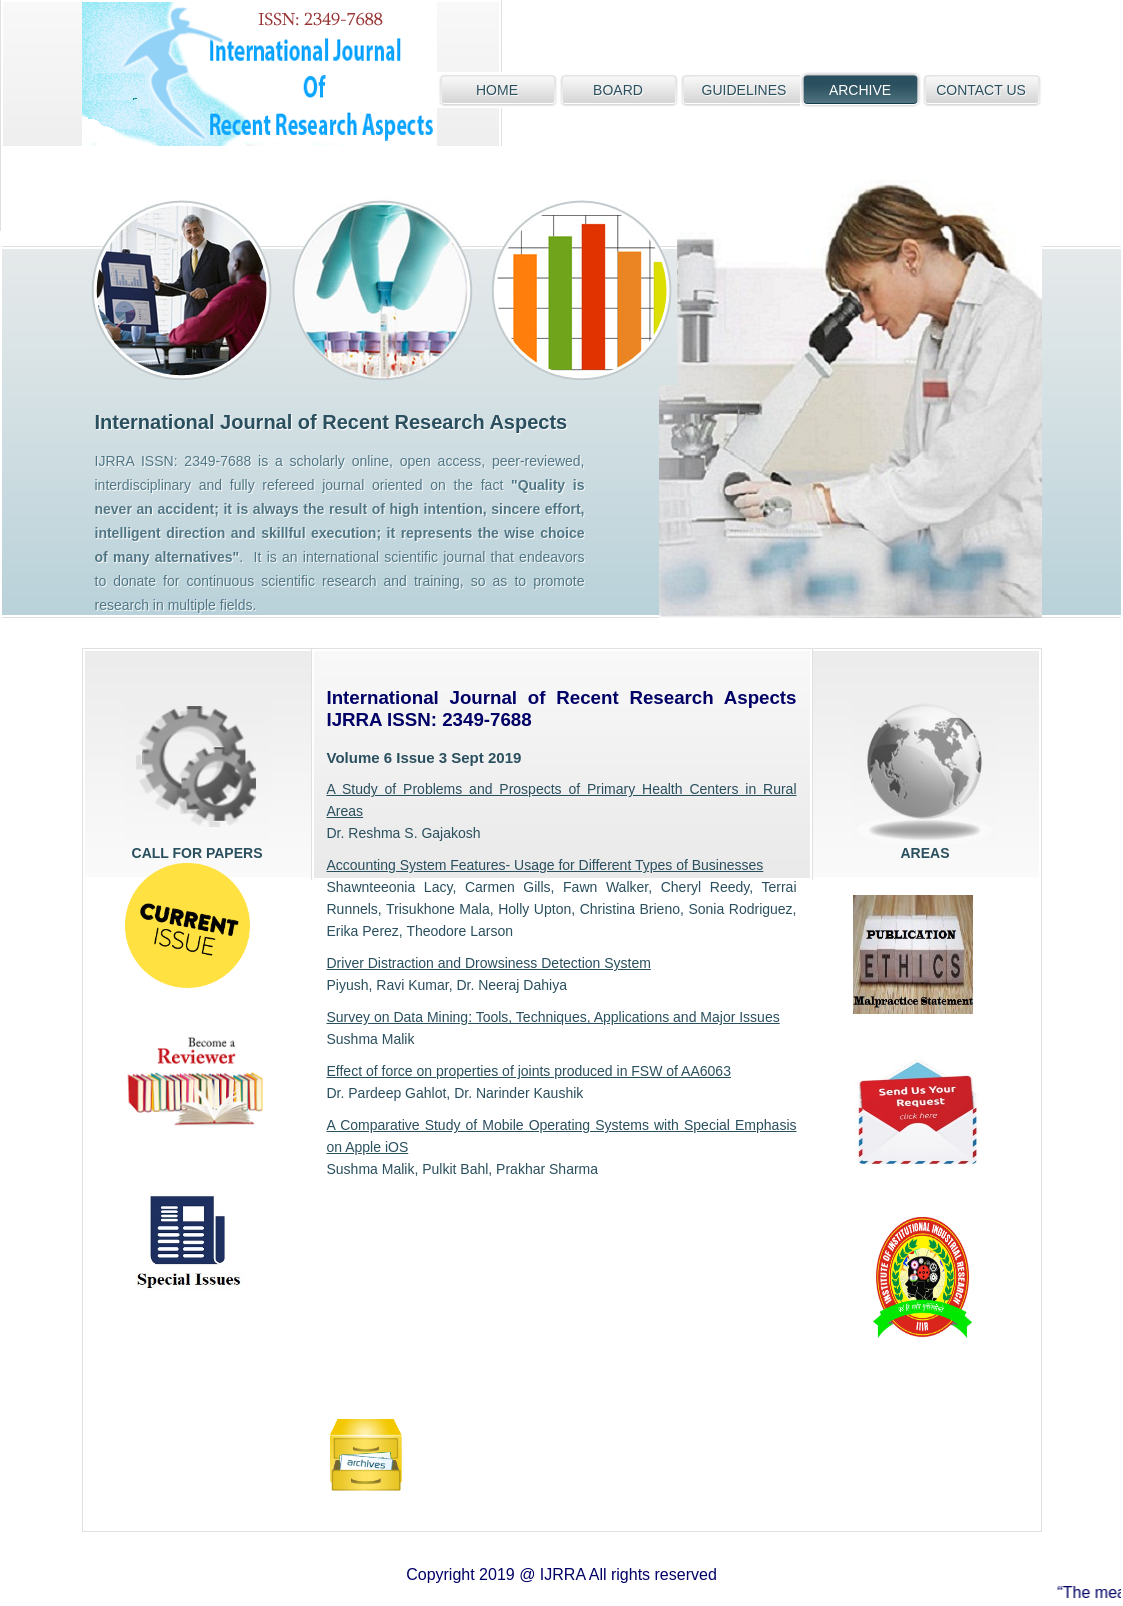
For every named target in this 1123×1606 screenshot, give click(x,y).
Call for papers (197, 772)
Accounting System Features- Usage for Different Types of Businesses (545, 865)
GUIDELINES (744, 90)
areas (925, 772)
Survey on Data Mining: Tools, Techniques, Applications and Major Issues (553, 1017)
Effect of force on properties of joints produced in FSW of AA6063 (529, 1071)
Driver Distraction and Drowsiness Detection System (489, 963)
